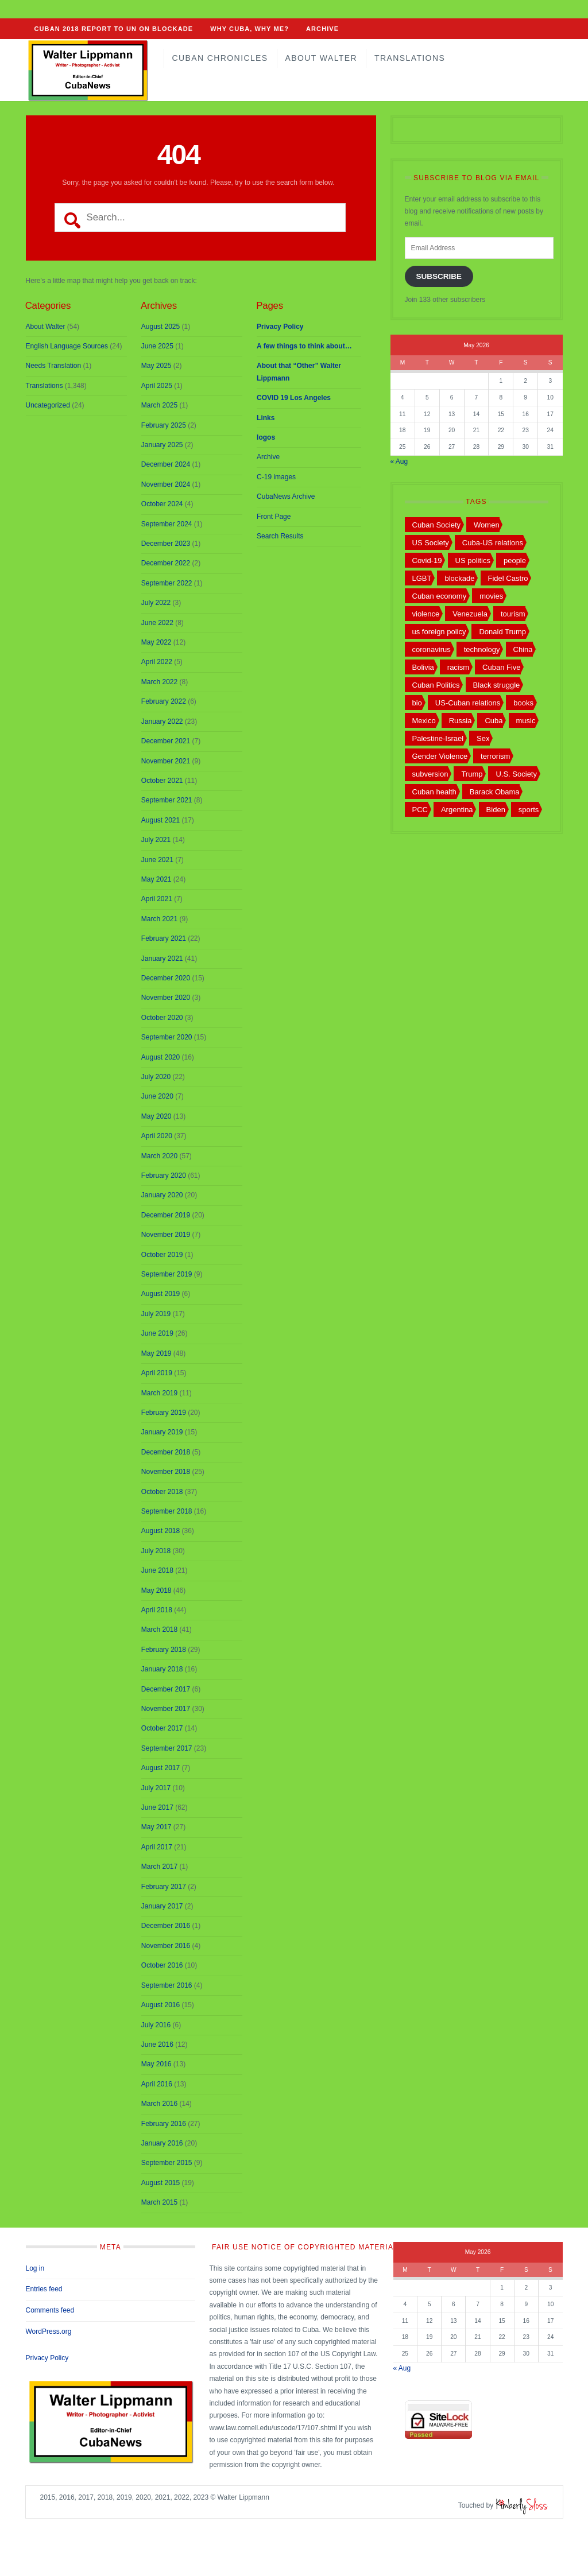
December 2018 (165, 1452)
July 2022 (156, 603)
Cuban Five (501, 667)
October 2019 (162, 1255)
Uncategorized (48, 405)
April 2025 (156, 386)
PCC (420, 809)
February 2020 (163, 1175)
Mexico (424, 720)
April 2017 (156, 1847)
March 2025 (159, 405)
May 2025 (156, 366)
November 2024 (165, 484)
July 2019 (156, 1314)
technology (482, 649)
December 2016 (165, 1926)
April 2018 (156, 1610)
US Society (430, 542)
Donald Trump (502, 631)
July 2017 (156, 1788)
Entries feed (44, 2289)
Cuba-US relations (492, 542)
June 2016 (157, 2044)
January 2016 (162, 2143)
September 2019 (166, 1274)
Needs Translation (54, 366)
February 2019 (163, 1413)
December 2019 (165, 1215)
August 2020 (160, 1057)
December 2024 (165, 464)
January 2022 (162, 721)
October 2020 (162, 1018)
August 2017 (160, 1768)
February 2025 (163, 425)
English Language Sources (67, 346)
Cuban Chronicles (220, 58)
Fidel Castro (508, 578)
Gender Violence (440, 756)
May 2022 (156, 642)
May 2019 (156, 1353)
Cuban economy (439, 596)
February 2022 (163, 701)
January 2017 (162, 1906)
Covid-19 (427, 560)
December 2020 (165, 978)
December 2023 (165, 544)
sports (529, 809)
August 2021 (160, 820)
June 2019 (157, 1333)
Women (487, 525)
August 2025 (160, 327)
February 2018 (163, 1650)
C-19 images (276, 477)
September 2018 (166, 1511)
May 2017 (156, 1827)
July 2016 (156, 2025)
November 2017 (165, 1709)
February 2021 (163, 938)
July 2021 (156, 840)
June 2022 (157, 623)
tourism (513, 614)
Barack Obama (495, 791)
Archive (322, 28)
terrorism (495, 756)
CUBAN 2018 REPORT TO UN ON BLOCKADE (114, 28)
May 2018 (156, 1590)
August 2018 (160, 1531)
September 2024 (166, 524)
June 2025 (157, 346)
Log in (35, 2268)
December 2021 (165, 741)
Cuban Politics (436, 685)
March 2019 (159, 1393)
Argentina (457, 809)
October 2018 (162, 1492)
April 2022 (156, 662)
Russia (460, 720)
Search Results (280, 536)
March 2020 (159, 1156)
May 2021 (156, 879)
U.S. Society (516, 774)
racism (458, 667)
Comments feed (50, 2310)
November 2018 (165, 1472)
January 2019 (162, 1432)
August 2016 (160, 2005)
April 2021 (156, 899)
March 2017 (159, 1867)
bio (417, 703)
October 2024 (162, 504)
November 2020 (165, 998)
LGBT (422, 578)
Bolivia (423, 667)
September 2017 (166, 1748)
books (523, 703)
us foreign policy (439, 631)
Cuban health (434, 791)
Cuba (493, 720)
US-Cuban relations (467, 703)
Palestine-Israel (438, 738)
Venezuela (470, 614)
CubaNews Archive (286, 496)
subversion (430, 774)
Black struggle (496, 685)
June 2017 (157, 1807)
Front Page (274, 517)
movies (491, 596)
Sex (483, 738)
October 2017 (162, 1728)
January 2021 (162, 959)
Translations (409, 58)
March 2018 (159, 1629)
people (515, 560)
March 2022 (159, 682)
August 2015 (160, 2183)
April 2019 (156, 1373)
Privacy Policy (47, 2358)
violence (426, 614)
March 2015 (159, 2202)
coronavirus (431, 649)
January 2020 (162, 1195)
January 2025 (162, 445)
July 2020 (156, 1077)
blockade (459, 578)
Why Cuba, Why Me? (249, 28)
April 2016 (156, 2084)
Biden (495, 809)
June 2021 (157, 860)
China (523, 649)
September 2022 (166, 583)
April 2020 (156, 1136)
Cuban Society (436, 525)
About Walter (321, 58)
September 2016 (166, 1985)
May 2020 (156, 1116)
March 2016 (159, 2104)
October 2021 (162, 781)
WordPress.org (49, 2331)
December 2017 (165, 1689)
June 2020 (157, 1096)
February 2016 (163, 2124)
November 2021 (165, 761)
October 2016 (162, 1965)
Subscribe (439, 276)
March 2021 (159, 919)
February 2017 (163, 1887)
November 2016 (165, 1946)
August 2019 (160, 1294)
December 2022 (165, 563)
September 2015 (166, 2163)
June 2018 (157, 1570)
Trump (471, 774)
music (526, 720)
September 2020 (166, 1037)
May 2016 (156, 2064)
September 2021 (166, 800)
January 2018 (162, 1669)
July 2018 (156, 1551)
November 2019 (165, 1235)
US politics (472, 560)
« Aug (399, 461)
